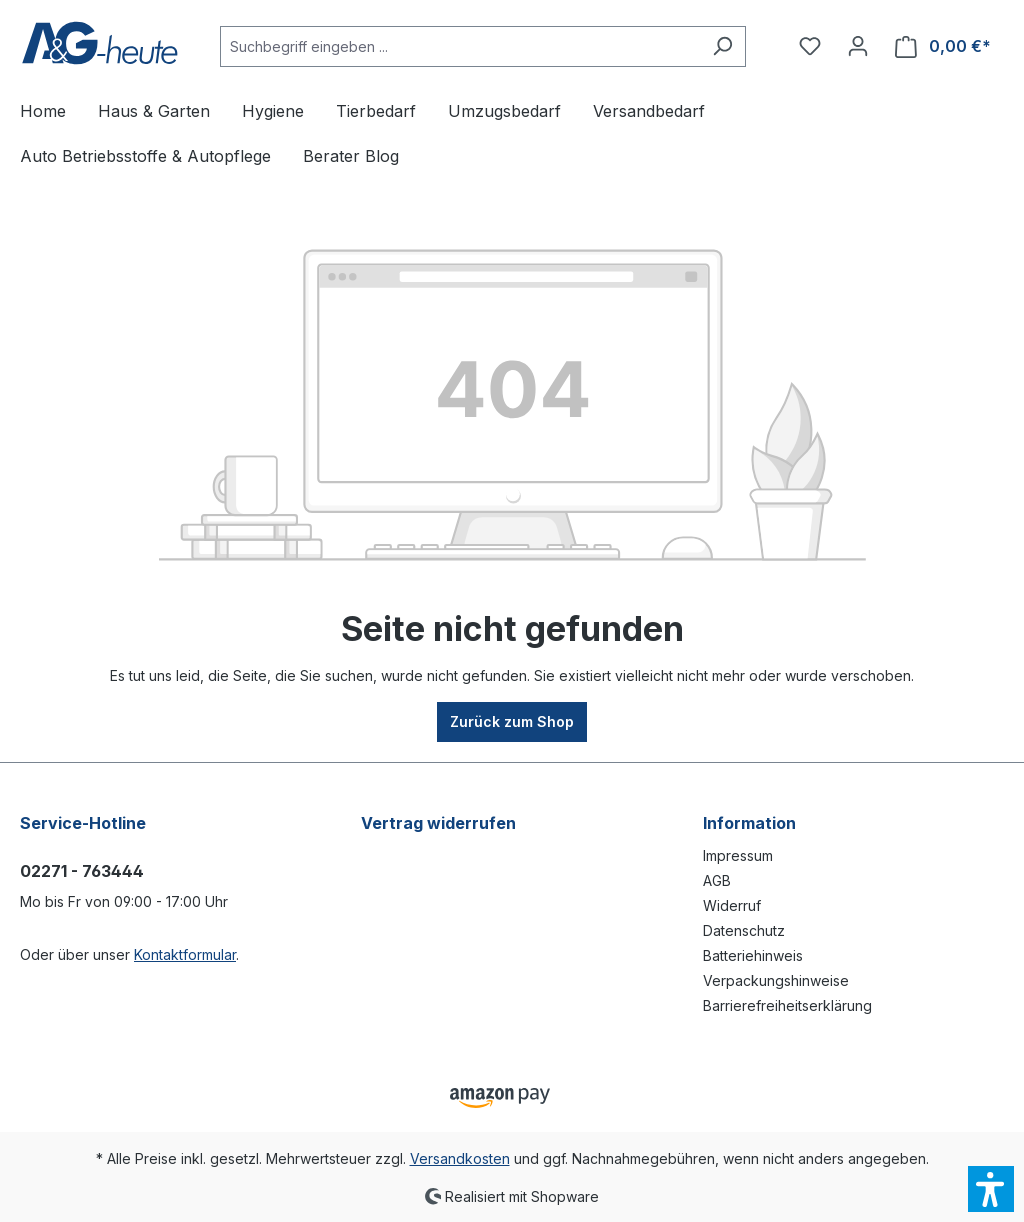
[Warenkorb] (943, 46)
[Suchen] (722, 46)
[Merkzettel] (810, 46)
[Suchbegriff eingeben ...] (460, 46)
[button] (991, 1189)
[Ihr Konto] (858, 46)
